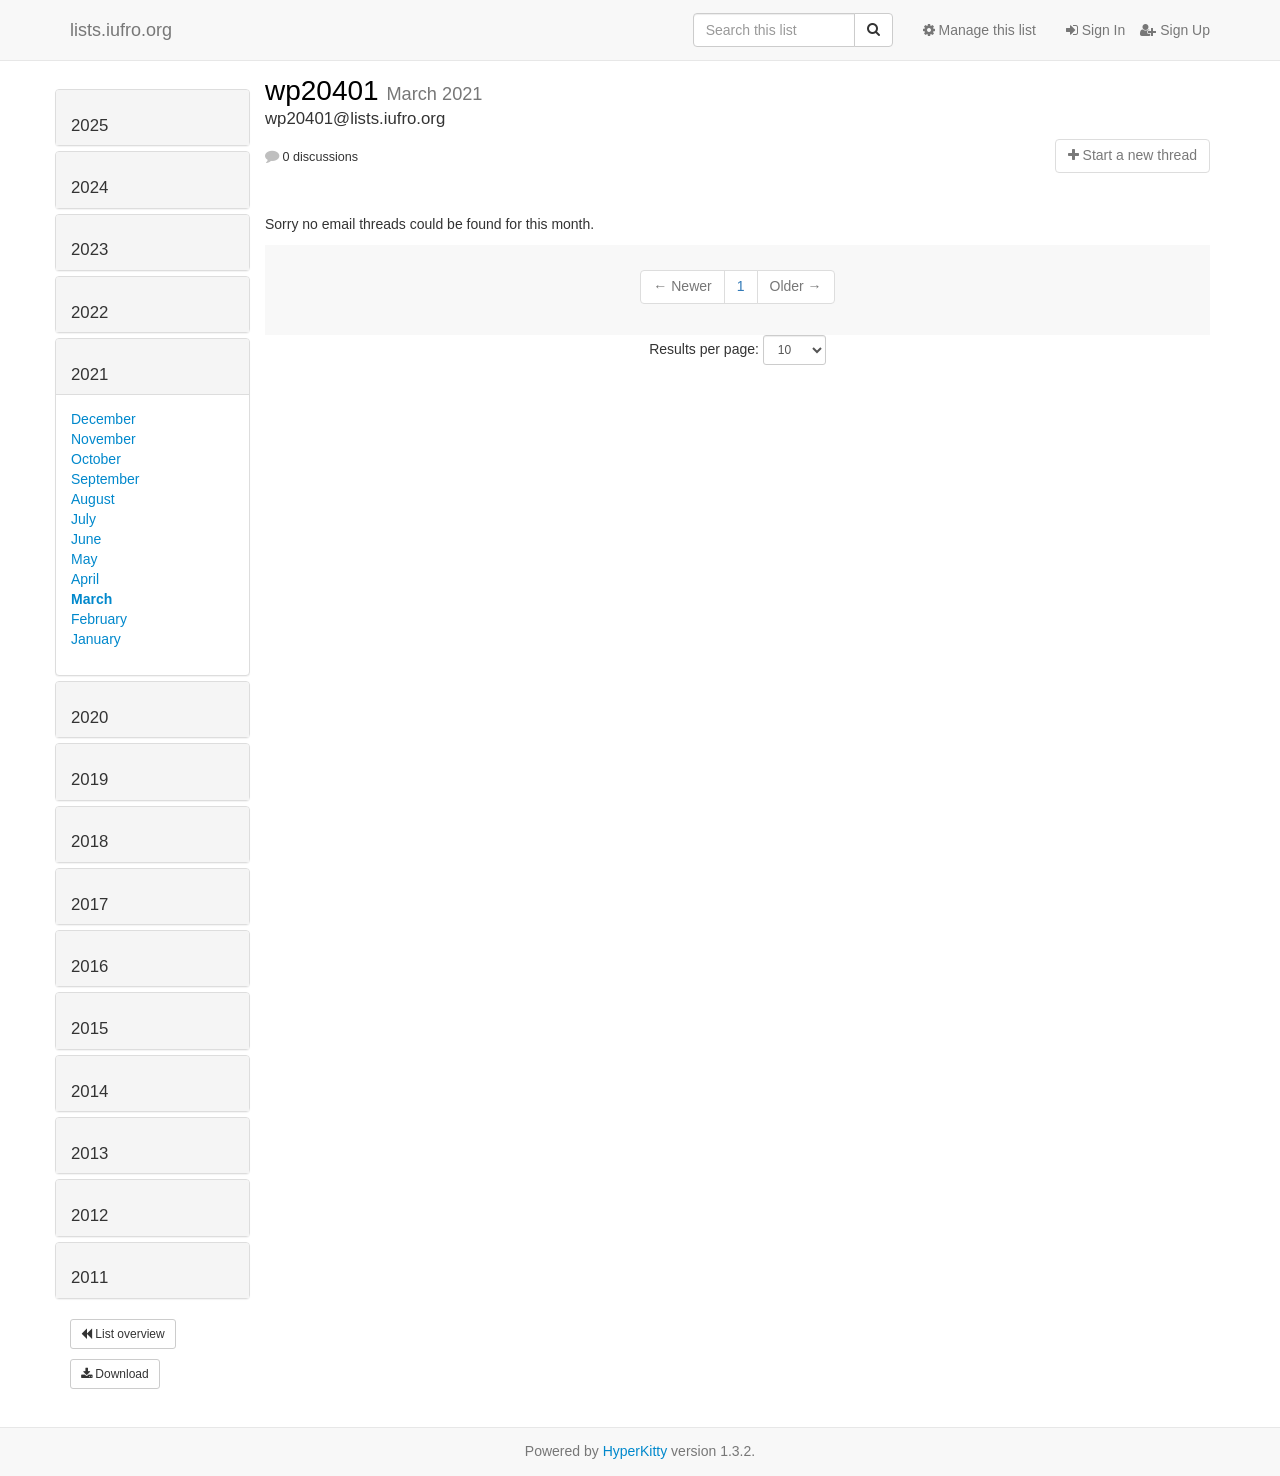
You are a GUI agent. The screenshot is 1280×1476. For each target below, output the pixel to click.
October (96, 459)
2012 (89, 1215)
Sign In (1095, 30)
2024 (89, 187)
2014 (89, 1091)
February (99, 619)
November (103, 439)
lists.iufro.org (121, 30)
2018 (89, 841)
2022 (89, 312)
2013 (89, 1153)
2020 (89, 717)
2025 (89, 125)
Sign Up (1175, 30)
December (103, 419)
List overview (123, 1334)
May (84, 559)
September (105, 479)
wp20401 (325, 90)
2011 (89, 1277)
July (83, 519)
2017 (89, 904)
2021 (89, 374)
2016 (89, 966)
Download (115, 1374)
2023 (89, 249)
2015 (89, 1028)
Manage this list (979, 30)
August (93, 499)
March (91, 599)
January (96, 639)
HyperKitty (635, 1451)
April (85, 579)
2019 (89, 779)
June (86, 539)
